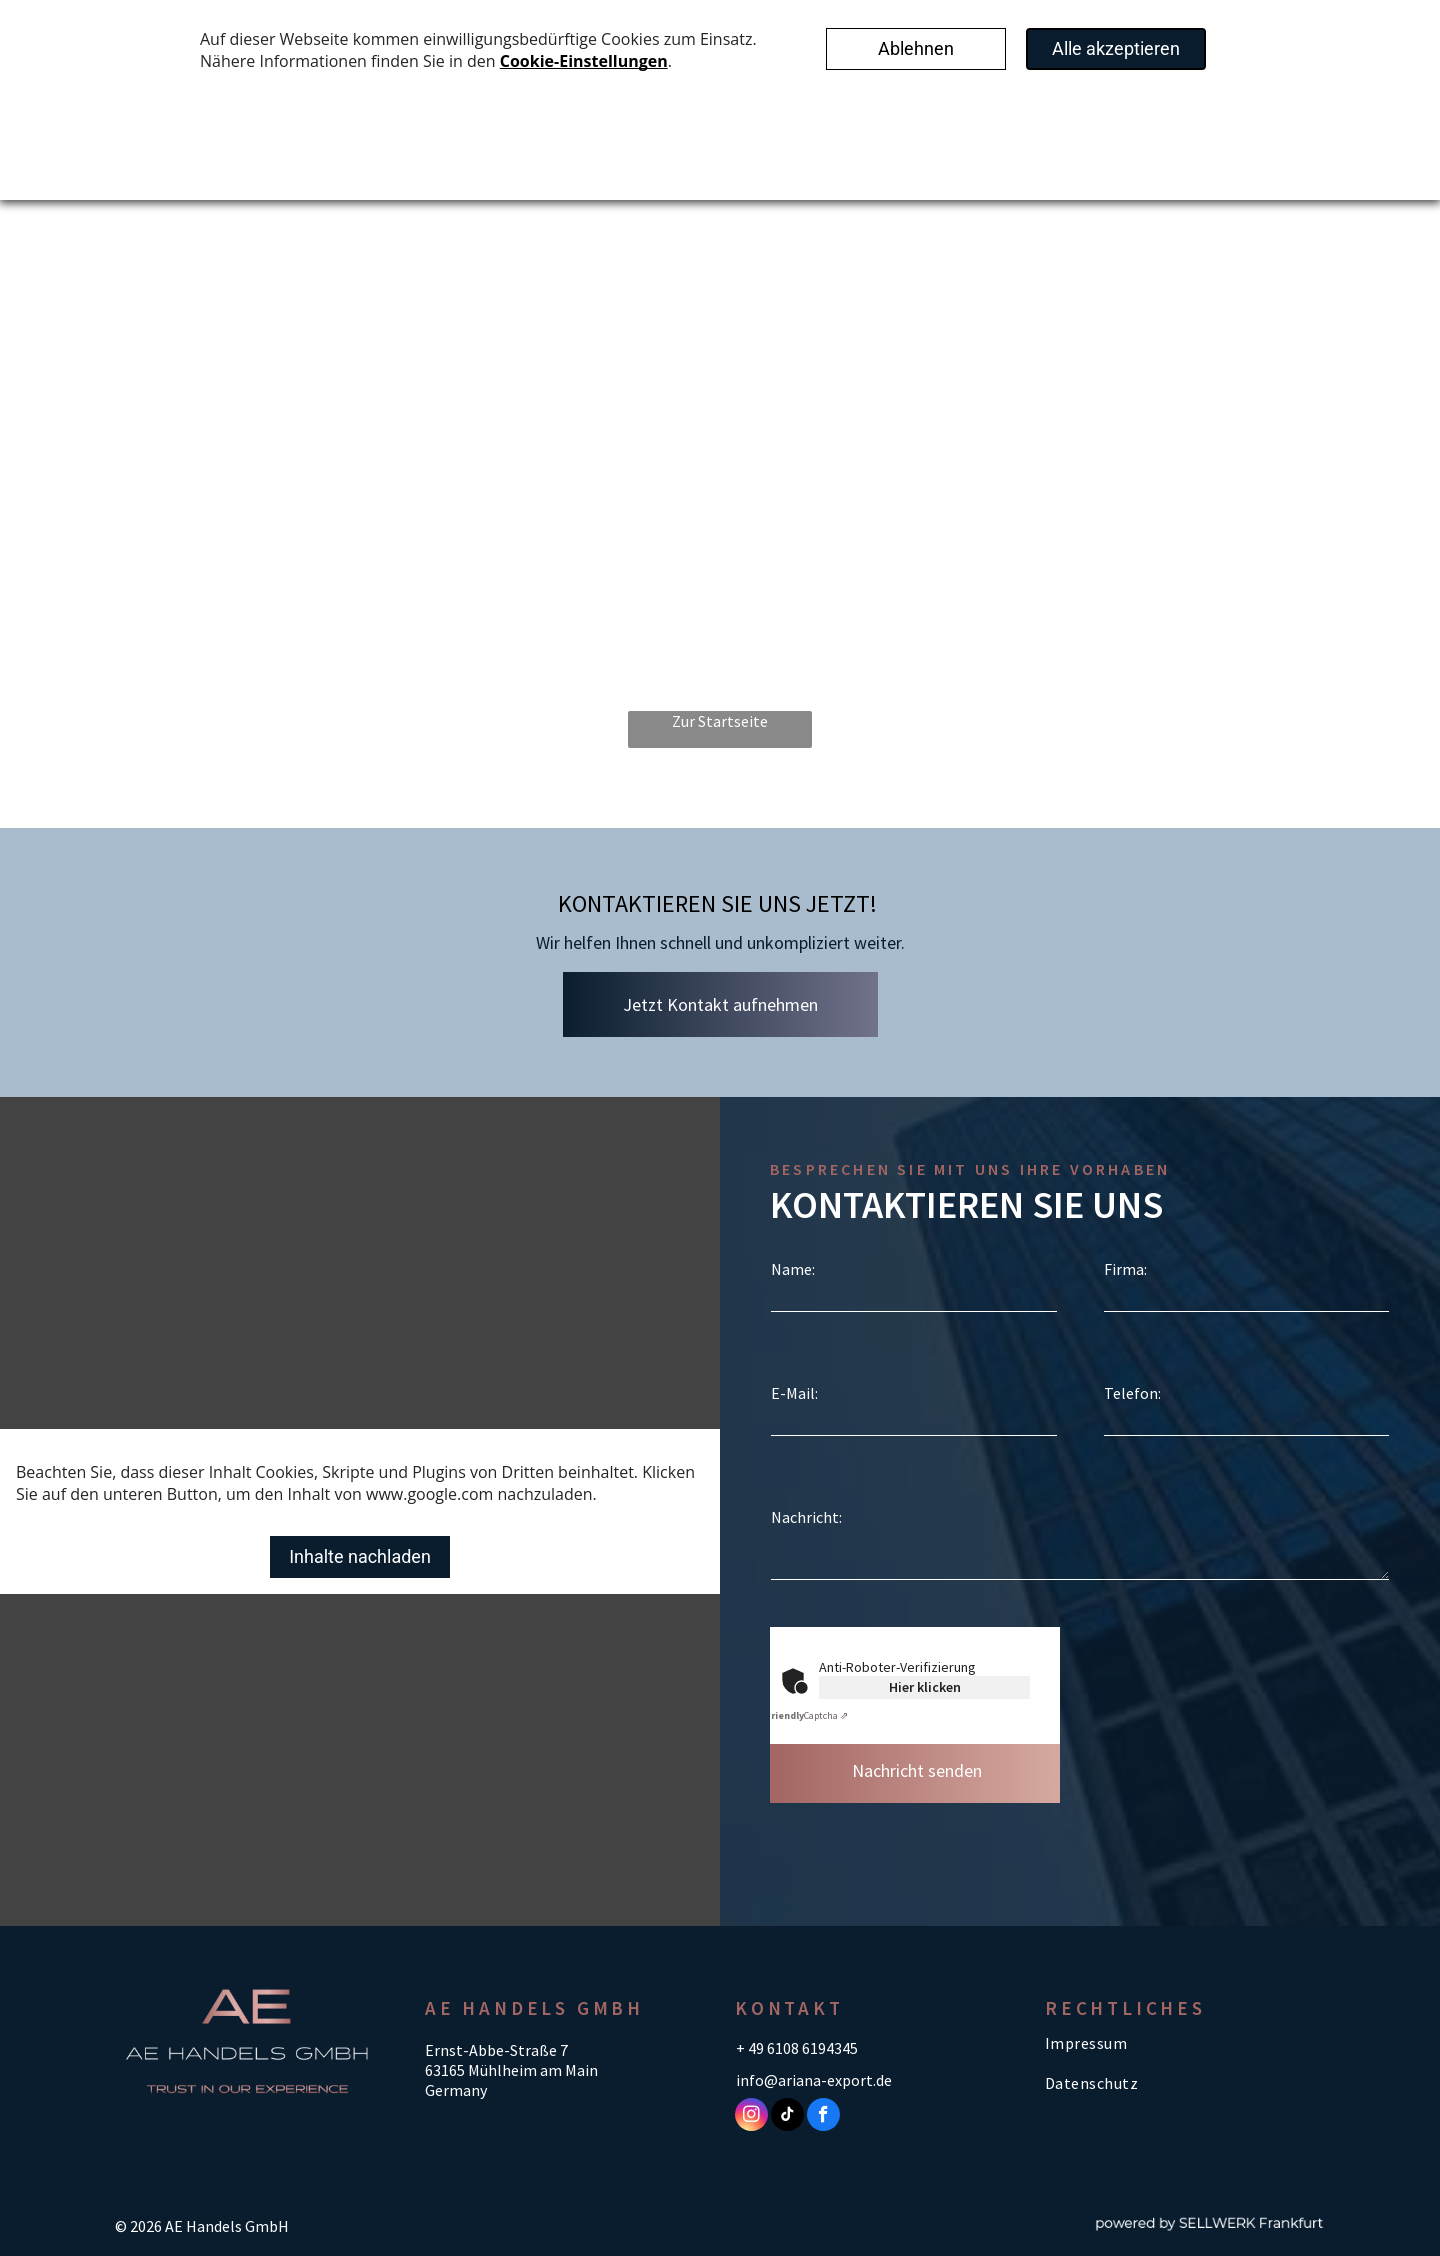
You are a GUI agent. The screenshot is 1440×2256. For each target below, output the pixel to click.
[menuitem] (1180, 2043)
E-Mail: (794, 1393)
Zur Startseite (720, 721)
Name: (793, 1269)
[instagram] (751, 2117)
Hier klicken (925, 1687)
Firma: (1125, 1269)
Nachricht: (806, 1517)
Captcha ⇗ (806, 1715)
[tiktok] (787, 2117)
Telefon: (1132, 1393)
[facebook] (823, 2117)
